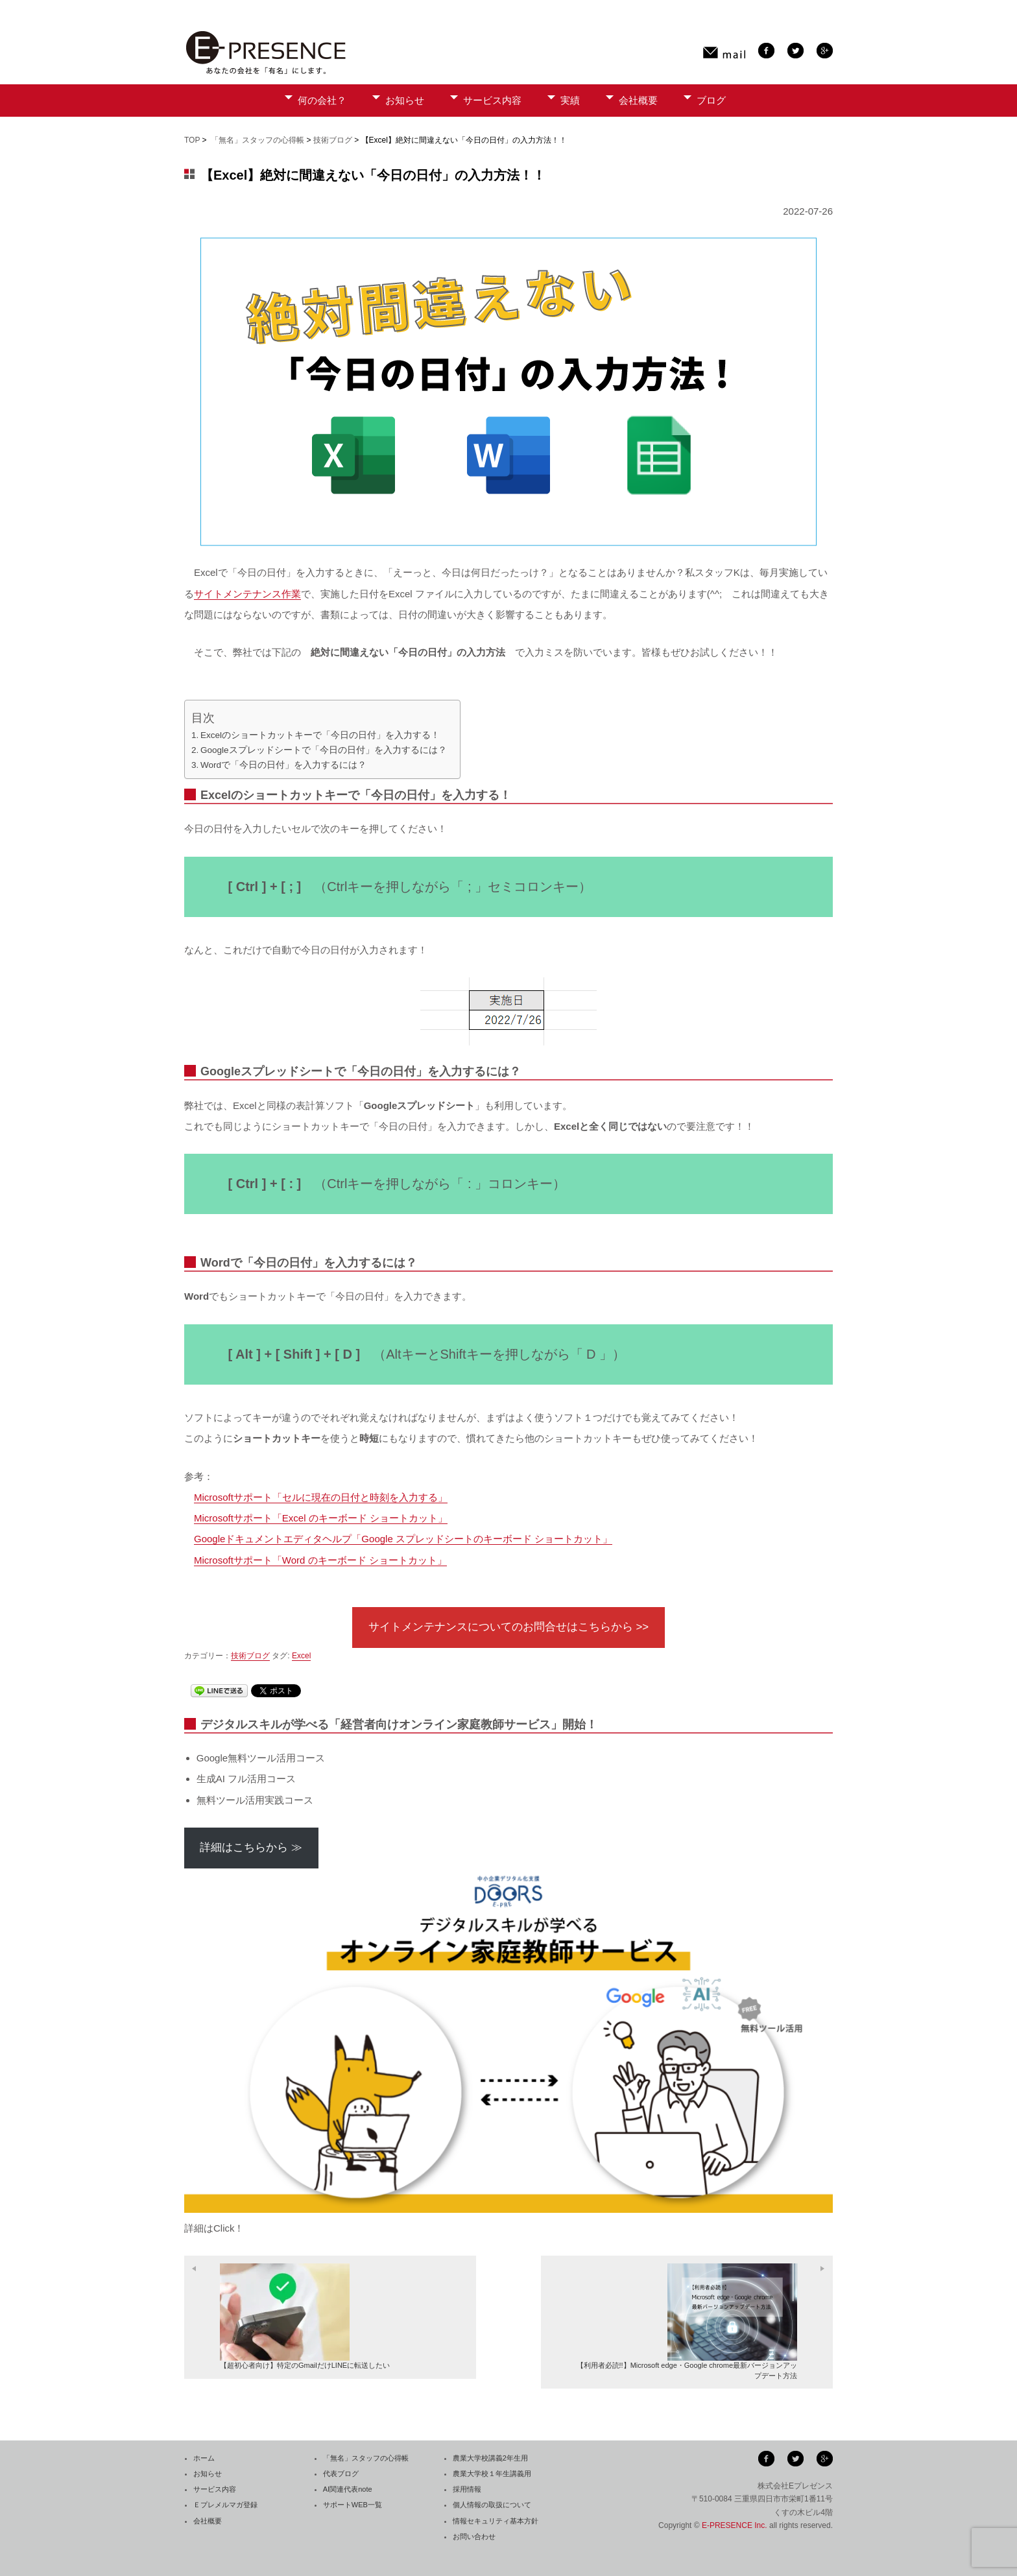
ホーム (204, 2458)
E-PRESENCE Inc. (734, 2525)
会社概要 (638, 100)
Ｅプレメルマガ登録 (225, 2505)
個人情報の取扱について (492, 2505)
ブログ (711, 100)
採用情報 (467, 2489)
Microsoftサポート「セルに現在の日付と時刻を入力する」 (321, 1497)
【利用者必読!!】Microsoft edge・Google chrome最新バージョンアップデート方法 (687, 2321)
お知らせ (404, 100)
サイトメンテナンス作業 (247, 593)
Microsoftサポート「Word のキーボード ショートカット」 (320, 1560)
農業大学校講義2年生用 (490, 2458)
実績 (570, 100)
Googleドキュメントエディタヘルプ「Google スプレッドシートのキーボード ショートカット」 (403, 1538)
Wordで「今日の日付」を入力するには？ (283, 765)
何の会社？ (322, 100)
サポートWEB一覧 (352, 2505)
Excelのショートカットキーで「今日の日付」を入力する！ (320, 735)
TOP (192, 140)
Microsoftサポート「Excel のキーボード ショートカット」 (321, 1517)
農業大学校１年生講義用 (492, 2473)
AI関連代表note (347, 2489)
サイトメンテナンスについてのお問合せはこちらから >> (508, 1627)
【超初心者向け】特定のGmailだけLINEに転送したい (305, 2316)
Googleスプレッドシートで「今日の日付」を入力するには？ (323, 750)
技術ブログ (332, 140)
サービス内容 (492, 100)
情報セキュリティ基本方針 (495, 2521)
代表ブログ (341, 2473)
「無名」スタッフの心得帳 (257, 140)
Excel (301, 1655)
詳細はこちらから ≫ (251, 1847)
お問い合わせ (474, 2536)
